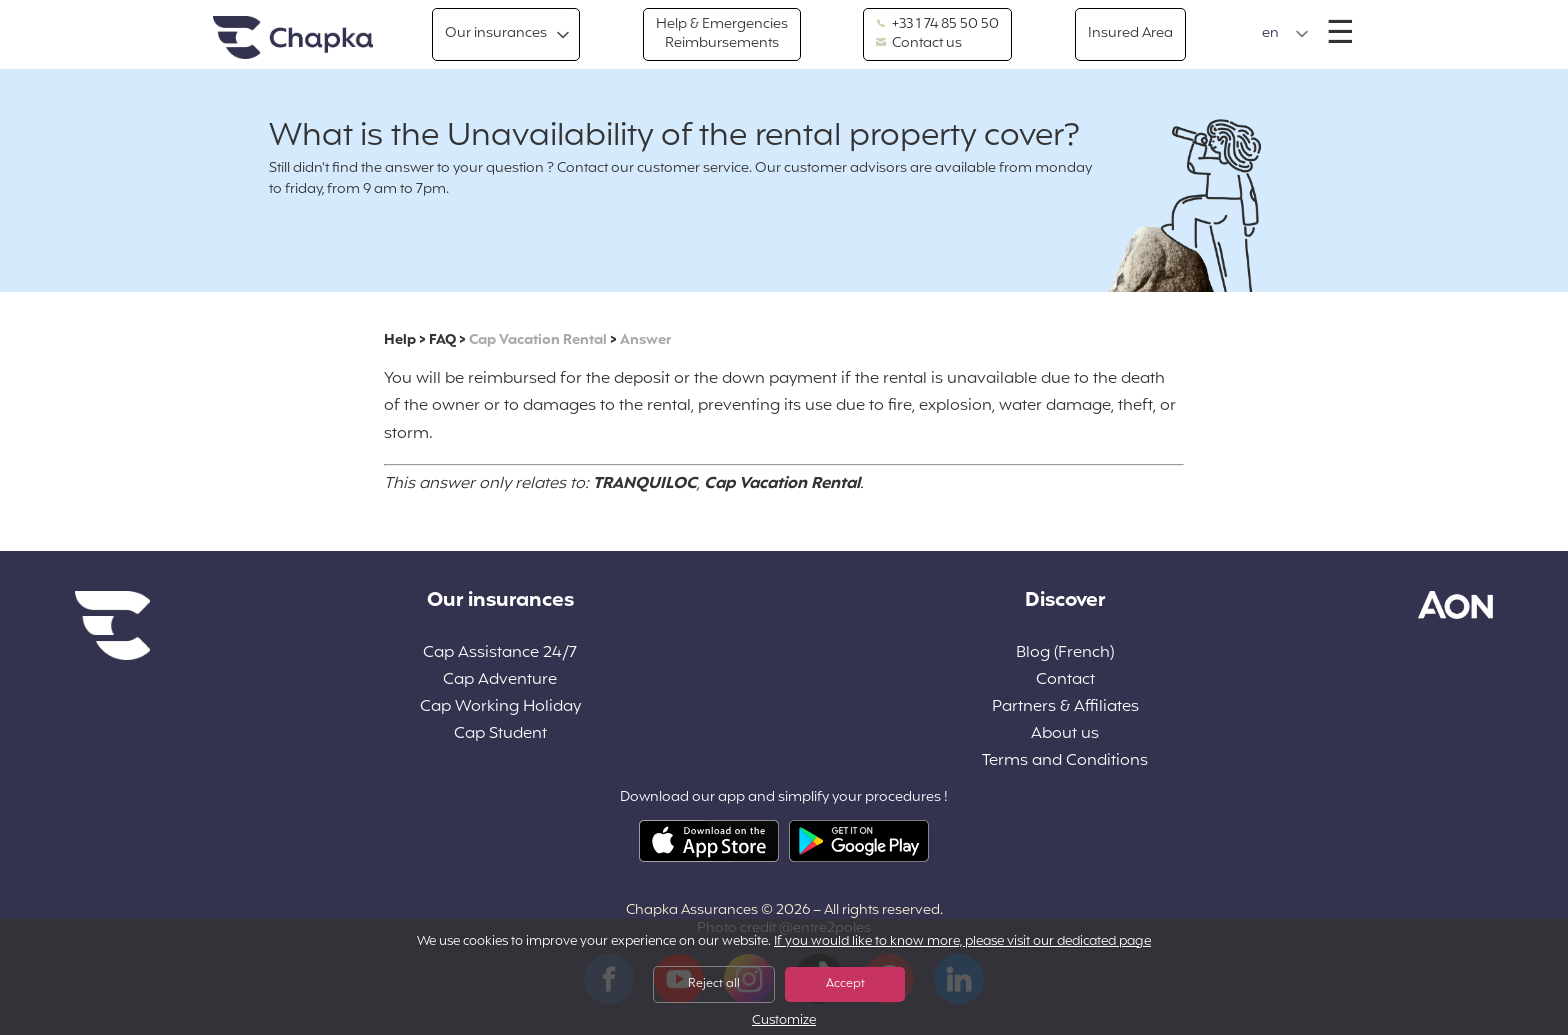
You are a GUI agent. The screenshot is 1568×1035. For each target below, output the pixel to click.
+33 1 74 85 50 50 (937, 25)
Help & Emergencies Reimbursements (722, 33)
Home (293, 38)
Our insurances (496, 33)
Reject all (714, 984)
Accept (845, 984)
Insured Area (1130, 33)
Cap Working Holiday (500, 707)
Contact (1065, 680)
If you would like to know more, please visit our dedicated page (962, 942)
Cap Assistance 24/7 (500, 653)
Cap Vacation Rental (538, 340)
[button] (1285, 34)
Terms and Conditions (1065, 761)
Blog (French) (1065, 653)
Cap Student (500, 734)
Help (400, 340)
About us (1065, 734)
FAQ (442, 340)
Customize (784, 1021)
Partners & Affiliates (1065, 707)
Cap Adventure (500, 680)
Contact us (919, 44)
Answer (645, 340)
